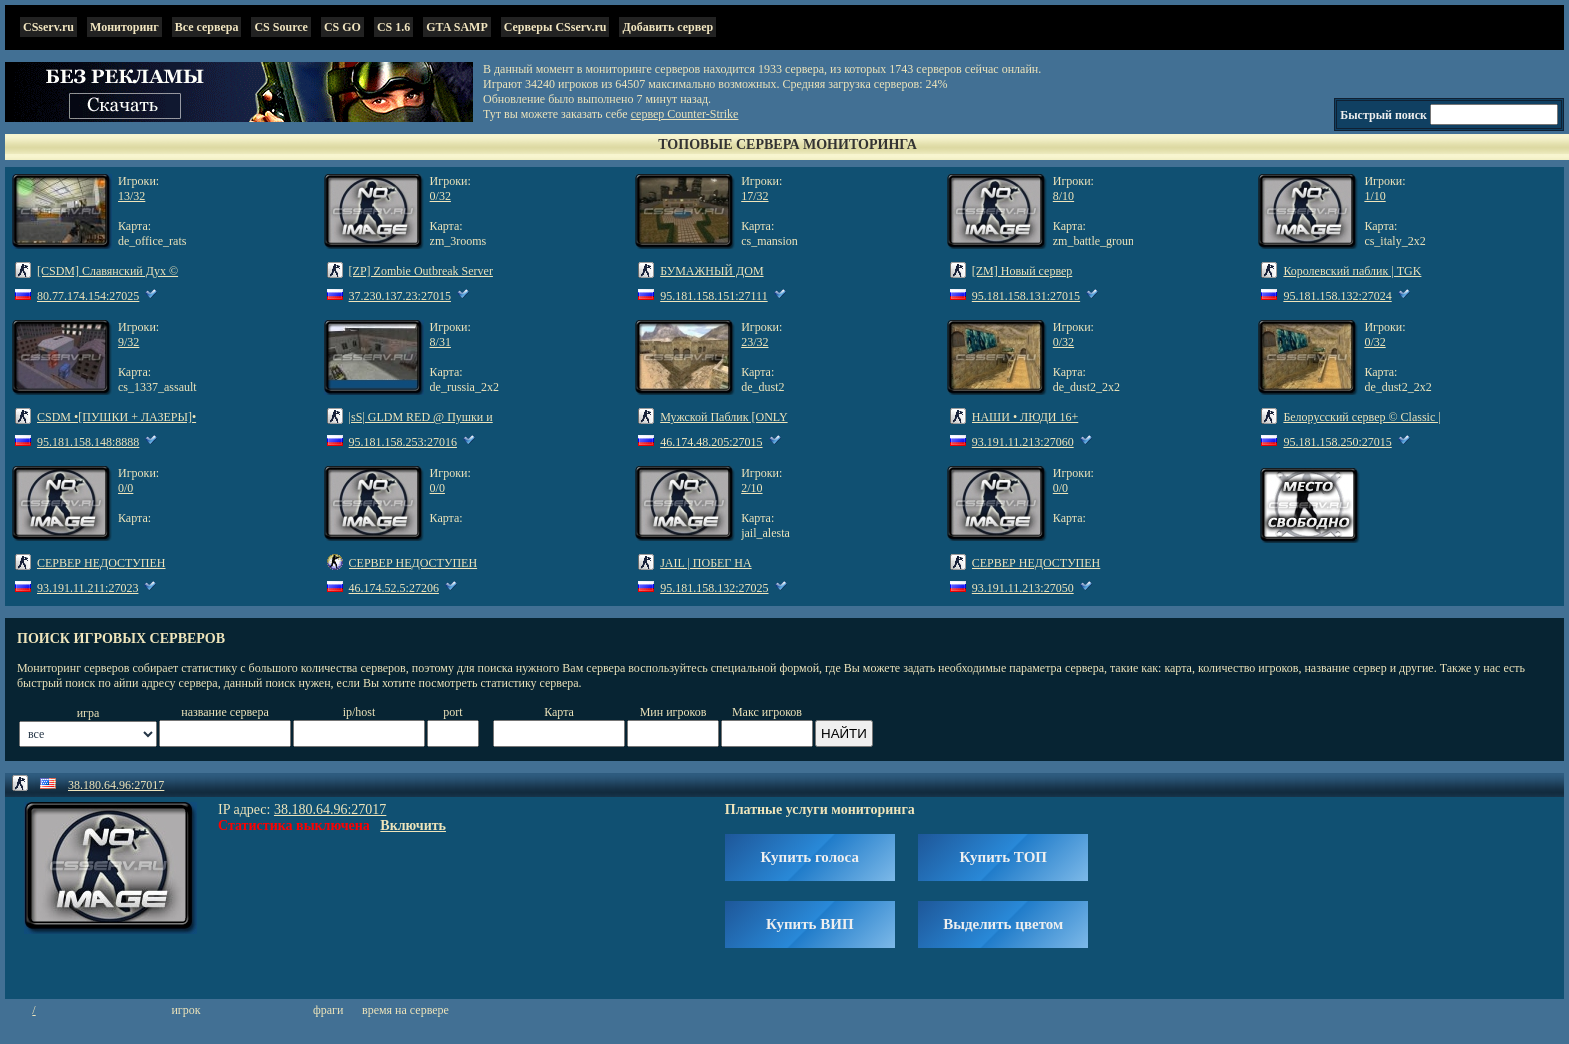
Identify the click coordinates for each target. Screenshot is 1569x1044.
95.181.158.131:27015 (1026, 296)
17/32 (754, 196)
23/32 (754, 342)
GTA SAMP (456, 27)
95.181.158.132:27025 (714, 588)
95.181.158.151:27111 (713, 296)
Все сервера (207, 27)
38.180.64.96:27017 (116, 785)
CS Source (280, 27)
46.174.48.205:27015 (711, 442)
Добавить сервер (667, 27)
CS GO (342, 27)
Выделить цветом (1003, 924)
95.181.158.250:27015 (1337, 442)
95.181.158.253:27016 (403, 442)
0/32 (440, 196)
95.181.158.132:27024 (1337, 296)
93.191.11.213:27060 (1023, 442)
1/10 (1374, 196)
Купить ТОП (1003, 857)
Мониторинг (124, 27)
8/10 (1063, 196)
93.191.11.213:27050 (1023, 588)
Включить (413, 825)
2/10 (751, 488)
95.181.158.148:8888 (88, 442)
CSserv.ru (48, 27)
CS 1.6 (393, 27)
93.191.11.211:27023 (87, 588)
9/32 (128, 342)
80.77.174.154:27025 (88, 296)
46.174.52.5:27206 (394, 588)
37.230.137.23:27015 (400, 296)
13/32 (131, 196)
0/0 (125, 488)
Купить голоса (810, 857)
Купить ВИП (810, 924)
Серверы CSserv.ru (555, 27)
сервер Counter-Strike (685, 114)
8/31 (440, 342)
